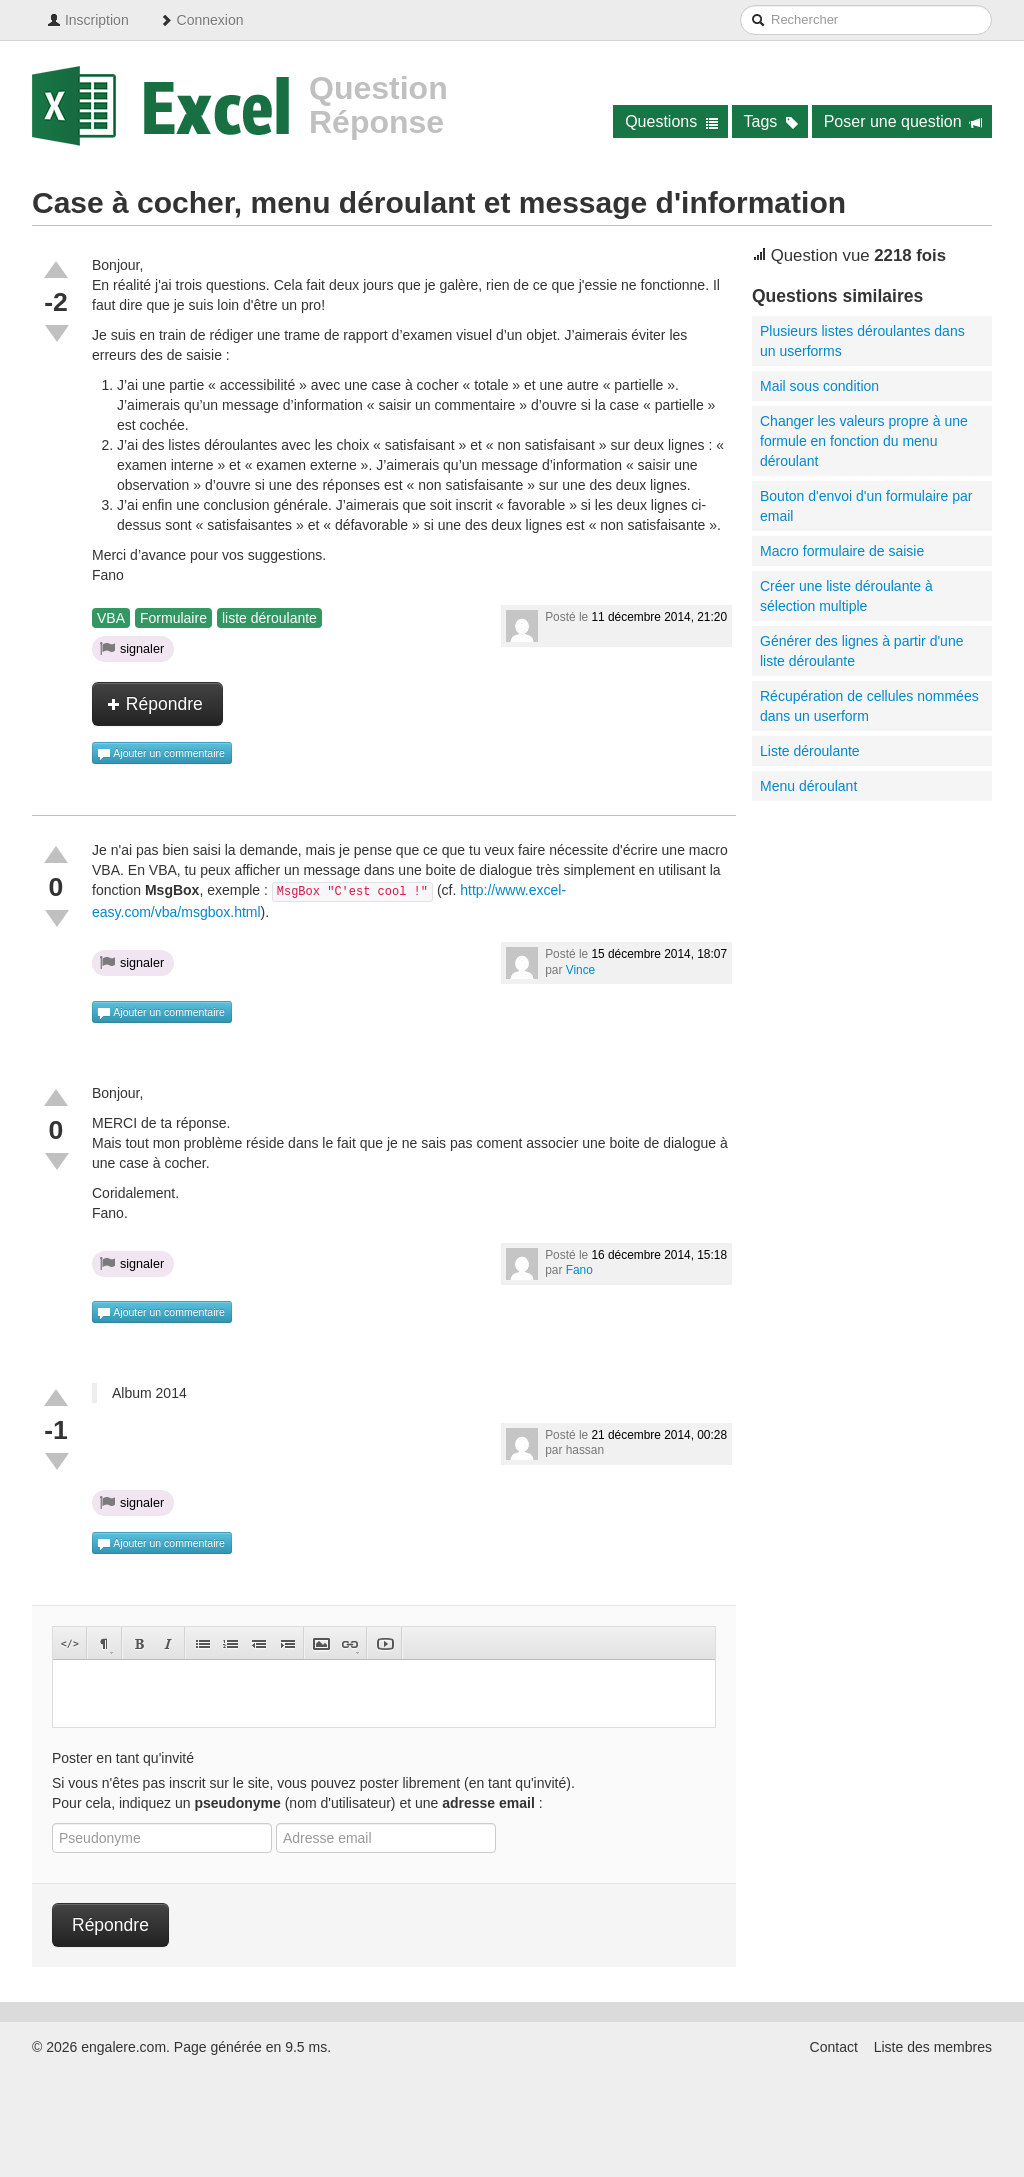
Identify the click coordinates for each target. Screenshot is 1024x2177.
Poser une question (903, 121)
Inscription (88, 20)
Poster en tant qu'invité (123, 1758)
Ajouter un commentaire (161, 754)
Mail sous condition (819, 386)
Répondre (155, 704)
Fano (579, 1270)
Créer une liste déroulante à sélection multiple (846, 596)
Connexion (201, 20)
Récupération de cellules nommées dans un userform (869, 706)
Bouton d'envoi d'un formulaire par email (866, 506)
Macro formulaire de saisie (842, 551)
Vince (581, 970)
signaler (132, 648)
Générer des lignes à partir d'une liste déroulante (861, 651)
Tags (771, 121)
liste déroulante (269, 618)
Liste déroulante (810, 751)
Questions (671, 121)
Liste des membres (933, 2047)
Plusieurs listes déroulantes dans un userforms (862, 341)
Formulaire (173, 618)
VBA (111, 618)
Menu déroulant (808, 786)
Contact (834, 2047)
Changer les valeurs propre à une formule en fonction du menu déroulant (864, 441)
